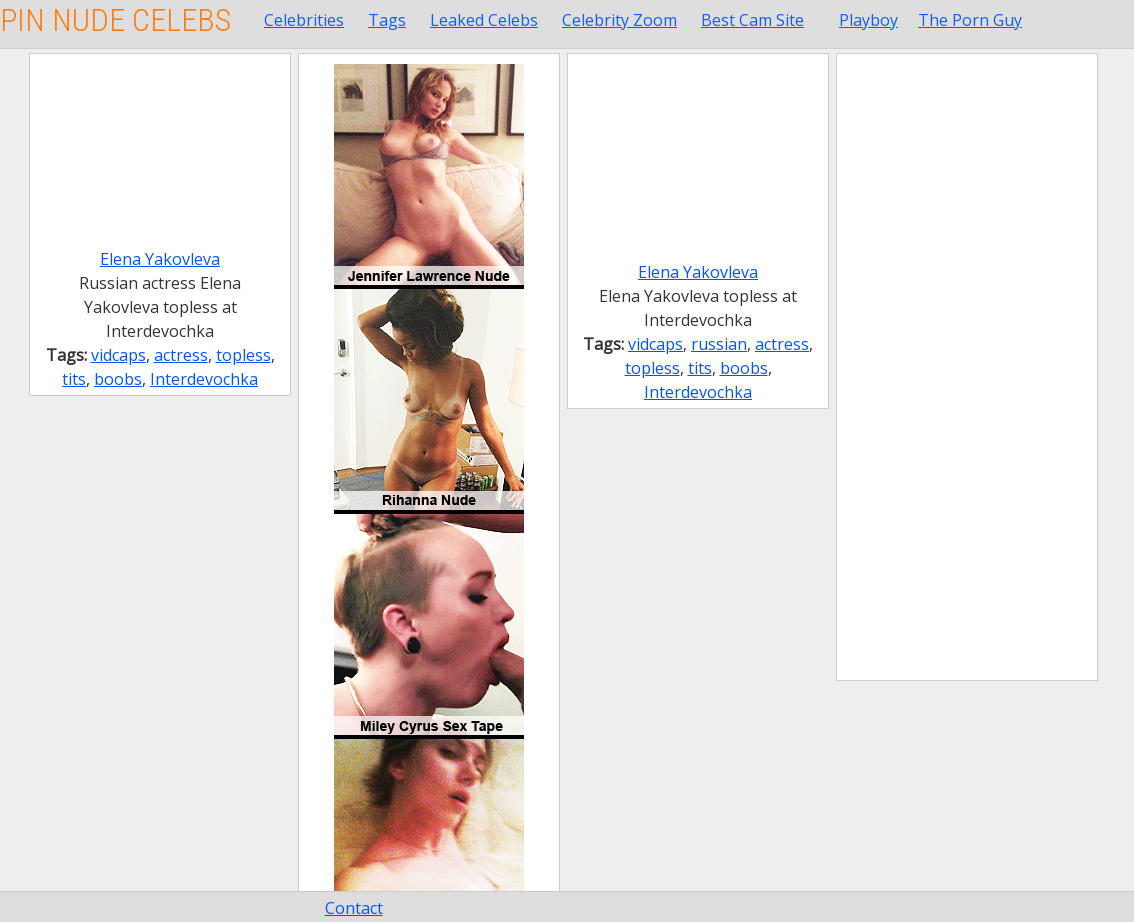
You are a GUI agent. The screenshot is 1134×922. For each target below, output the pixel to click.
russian (719, 344)
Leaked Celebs (484, 20)
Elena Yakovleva (160, 259)
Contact (354, 908)
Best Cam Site (752, 20)
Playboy (868, 20)
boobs (118, 379)
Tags (387, 20)
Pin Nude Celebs (115, 20)
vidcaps (118, 355)
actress (181, 355)
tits (74, 379)
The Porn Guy (970, 20)
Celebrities (304, 20)
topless (243, 355)
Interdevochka (204, 379)
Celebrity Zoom (619, 20)
